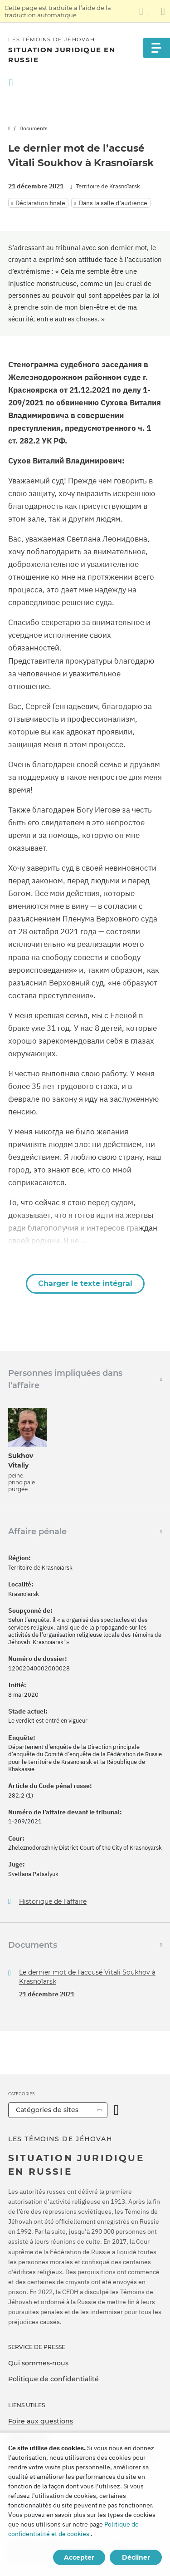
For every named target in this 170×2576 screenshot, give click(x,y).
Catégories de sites (47, 2110)
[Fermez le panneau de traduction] (163, 11)
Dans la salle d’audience (113, 203)
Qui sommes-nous (38, 2363)
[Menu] (156, 48)
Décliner (136, 2557)
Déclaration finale (40, 203)
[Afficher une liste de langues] (143, 11)
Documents (33, 128)
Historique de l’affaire (53, 1902)
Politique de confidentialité (53, 2379)
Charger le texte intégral (85, 1283)
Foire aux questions (40, 2421)
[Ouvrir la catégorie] (116, 2110)
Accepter (79, 2557)
